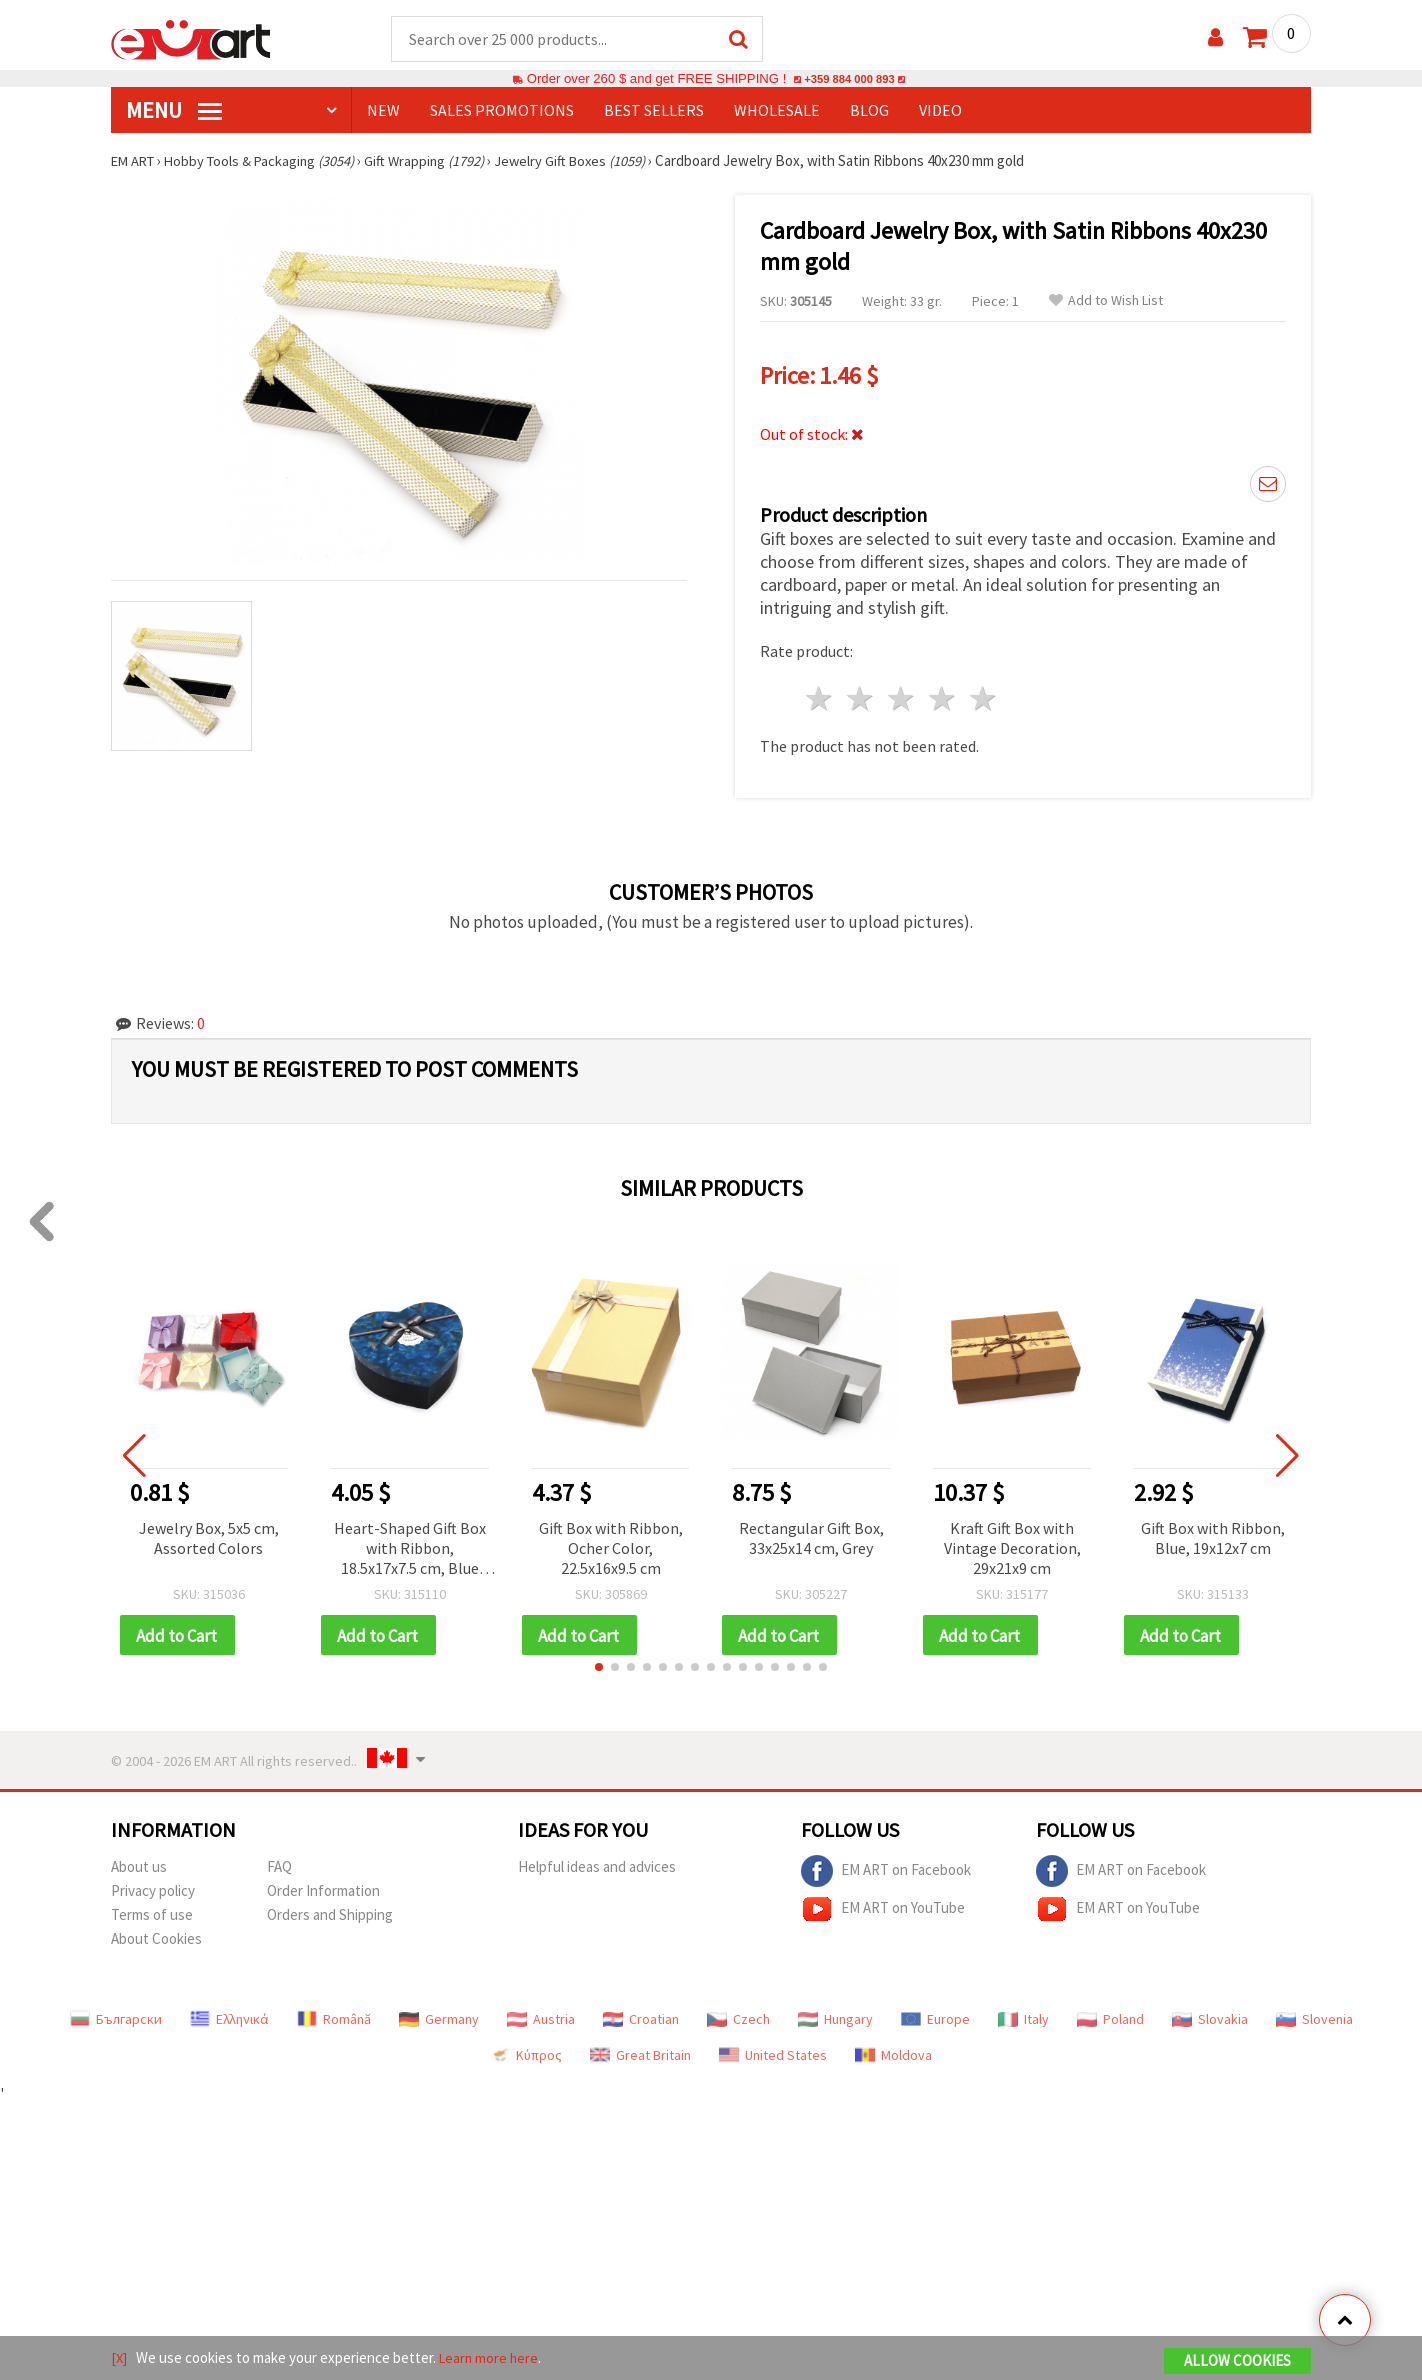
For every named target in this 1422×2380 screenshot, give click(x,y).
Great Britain (640, 2051)
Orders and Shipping (330, 1910)
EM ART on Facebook (886, 1867)
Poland (1110, 2015)
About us (139, 1862)
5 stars (983, 693)
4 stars (942, 693)
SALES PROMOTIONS (502, 111)
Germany (439, 2015)
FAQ (279, 1862)
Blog (869, 111)
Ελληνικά (229, 2015)
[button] (599, 1663)
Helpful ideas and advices (597, 1862)
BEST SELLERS (654, 111)
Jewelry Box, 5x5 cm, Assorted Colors (209, 1532)
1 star (820, 693)
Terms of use (152, 1910)
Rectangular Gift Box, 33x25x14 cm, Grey (811, 1532)
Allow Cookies (1237, 2361)
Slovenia (1314, 2015)
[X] (119, 2358)
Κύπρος (526, 2051)
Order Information (323, 1886)
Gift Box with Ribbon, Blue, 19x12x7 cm (1213, 1532)
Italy (1023, 2015)
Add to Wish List (1106, 301)
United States (773, 2051)
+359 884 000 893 (849, 79)
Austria (541, 2015)
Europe (935, 2015)
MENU (174, 111)
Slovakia (1210, 2015)
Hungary (835, 2015)
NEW (383, 111)
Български (116, 2015)
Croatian (641, 2015)
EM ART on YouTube (883, 1905)
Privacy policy (153, 1886)
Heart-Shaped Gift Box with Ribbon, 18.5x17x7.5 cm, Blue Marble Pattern (410, 1543)
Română (334, 2015)
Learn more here (491, 2358)
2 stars (861, 693)
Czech (738, 2015)
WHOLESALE (777, 111)
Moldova (893, 2051)
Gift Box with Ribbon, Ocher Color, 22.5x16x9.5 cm (611, 1542)
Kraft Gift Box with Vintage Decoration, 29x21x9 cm (1012, 1542)
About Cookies (156, 1934)
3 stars (902, 693)
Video (940, 111)
